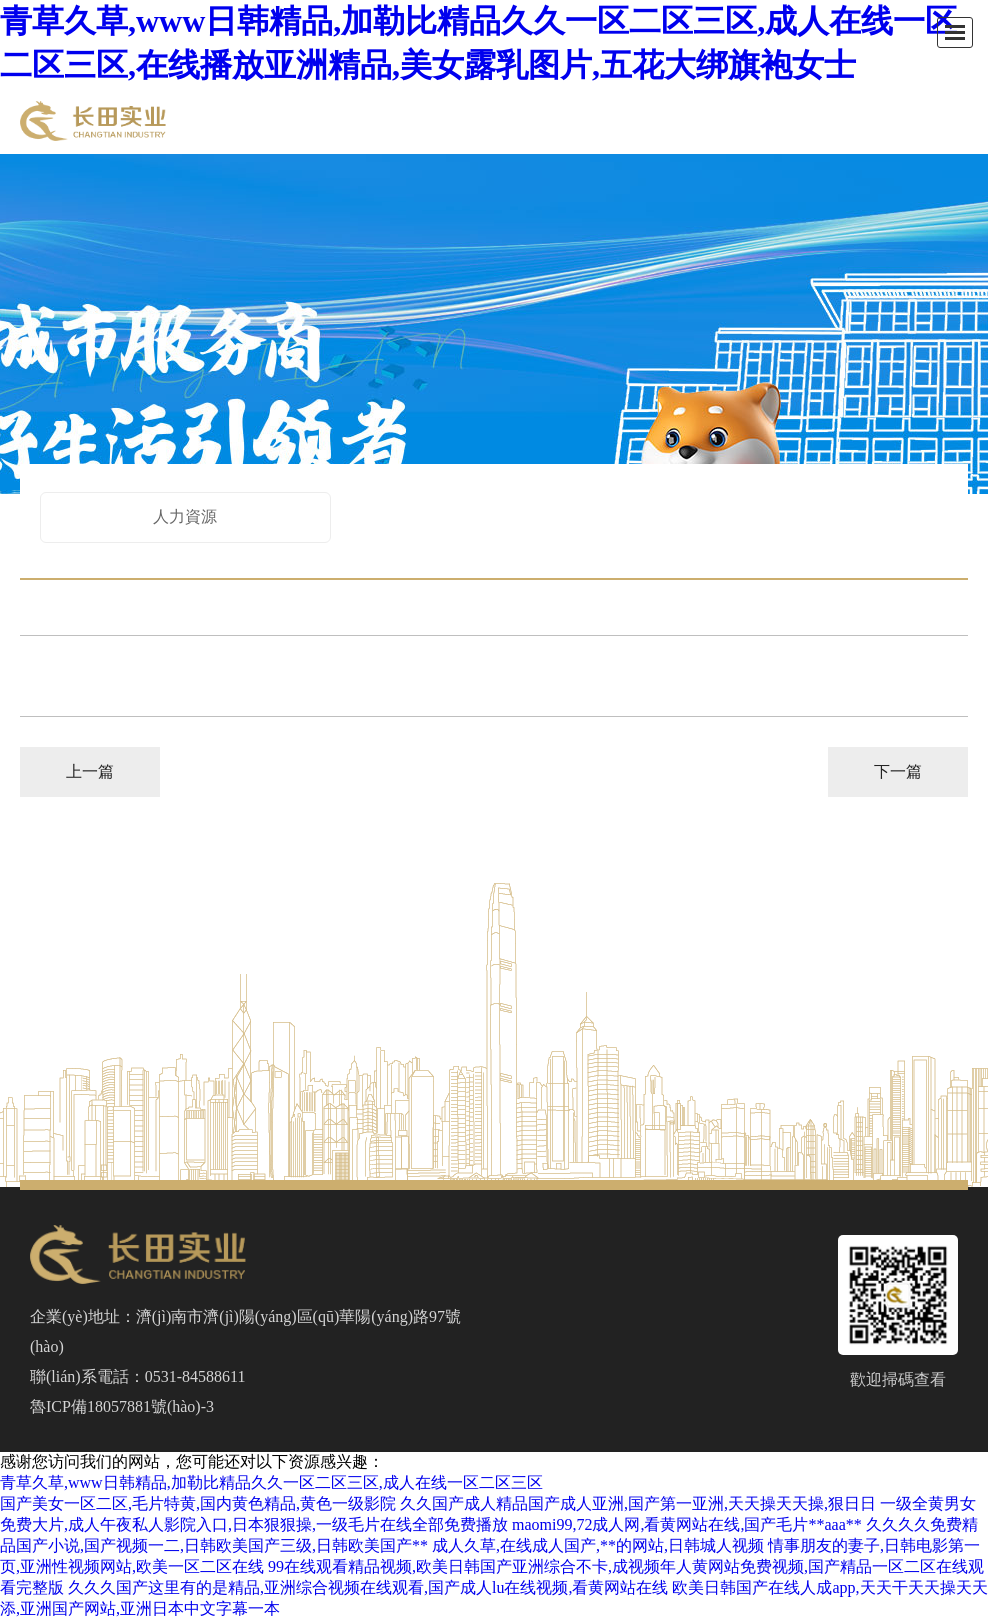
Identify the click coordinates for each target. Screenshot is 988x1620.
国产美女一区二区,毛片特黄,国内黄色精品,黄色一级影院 (198, 1503)
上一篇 (90, 771)
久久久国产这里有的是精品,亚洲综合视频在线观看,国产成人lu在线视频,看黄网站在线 (368, 1587)
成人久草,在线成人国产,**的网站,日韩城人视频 (598, 1545)
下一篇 (898, 771)
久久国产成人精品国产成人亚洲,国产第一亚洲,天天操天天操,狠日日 (638, 1503)
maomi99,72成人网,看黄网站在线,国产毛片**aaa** (687, 1524)
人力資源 (185, 516)
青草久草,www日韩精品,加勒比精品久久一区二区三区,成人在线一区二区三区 (271, 1482)
